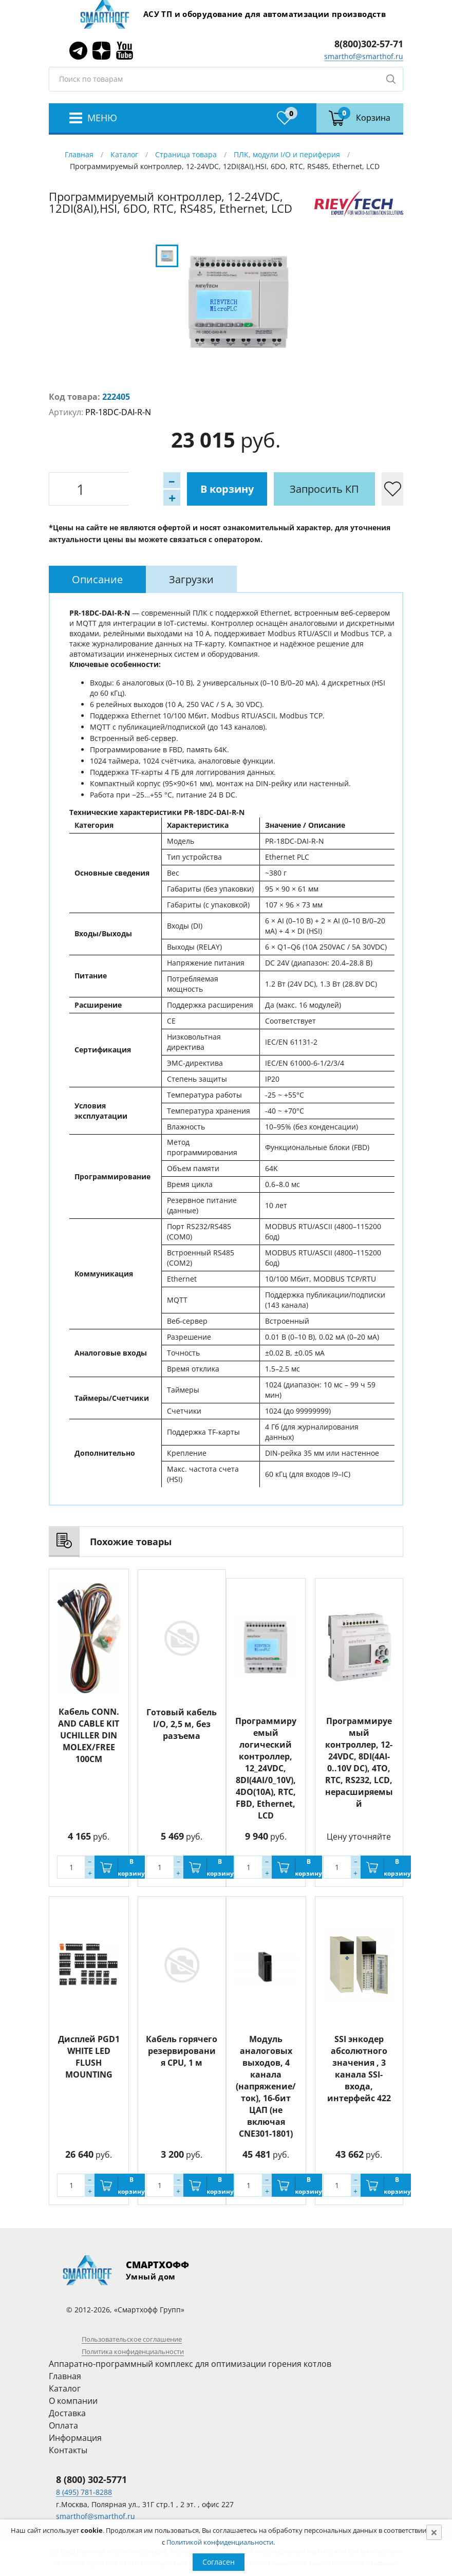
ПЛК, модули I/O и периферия (287, 154)
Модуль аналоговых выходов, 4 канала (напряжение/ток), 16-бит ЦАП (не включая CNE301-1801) (266, 2086)
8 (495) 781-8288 (84, 2492)
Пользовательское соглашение (132, 2339)
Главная (79, 154)
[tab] (97, 579)
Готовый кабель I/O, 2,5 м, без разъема (181, 1723)
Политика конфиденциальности (133, 2351)
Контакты (68, 2450)
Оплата (63, 2425)
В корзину (174, 489)
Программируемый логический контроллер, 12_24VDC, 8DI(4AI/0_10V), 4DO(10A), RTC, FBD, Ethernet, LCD (265, 1768)
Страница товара (186, 154)
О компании (73, 2400)
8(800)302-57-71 (368, 44)
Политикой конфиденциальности (219, 2542)
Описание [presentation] (97, 579)
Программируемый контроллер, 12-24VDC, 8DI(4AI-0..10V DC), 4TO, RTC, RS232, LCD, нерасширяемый (359, 1762)
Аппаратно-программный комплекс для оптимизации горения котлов (190, 2363)
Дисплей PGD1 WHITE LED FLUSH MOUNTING (89, 2056)
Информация (75, 2437)
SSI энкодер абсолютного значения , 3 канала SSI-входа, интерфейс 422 (359, 2068)
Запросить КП (272, 489)
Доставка (67, 2413)
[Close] (434, 2532)
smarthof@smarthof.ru (363, 56)
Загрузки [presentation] (191, 579)
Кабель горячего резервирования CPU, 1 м (181, 2050)
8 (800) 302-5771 (91, 2479)
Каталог (124, 154)
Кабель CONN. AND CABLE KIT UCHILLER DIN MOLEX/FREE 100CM (88, 1735)
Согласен (218, 2562)
